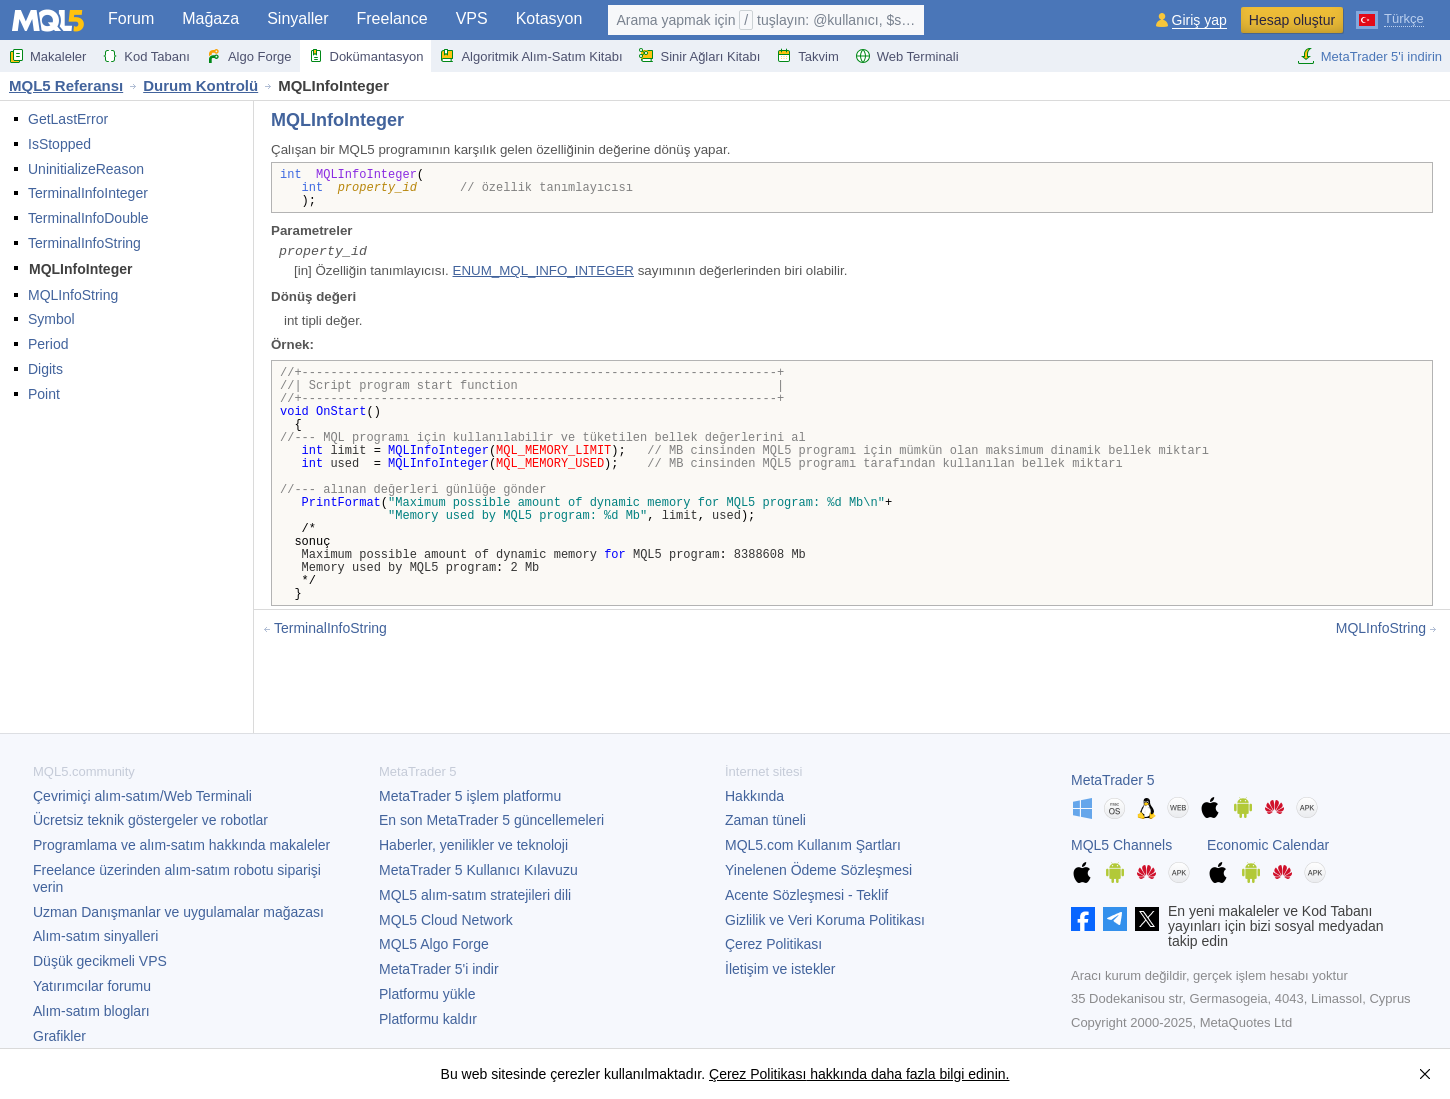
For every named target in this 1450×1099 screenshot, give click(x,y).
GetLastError (68, 119)
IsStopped (59, 144)
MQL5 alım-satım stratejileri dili (475, 895)
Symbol (51, 319)
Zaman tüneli (765, 820)
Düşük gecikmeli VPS (100, 961)
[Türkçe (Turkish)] (1390, 18)
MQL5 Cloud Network (446, 920)
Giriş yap (1199, 20)
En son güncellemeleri (491, 820)
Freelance (392, 18)
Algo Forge (249, 56)
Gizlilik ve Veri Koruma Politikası (825, 920)
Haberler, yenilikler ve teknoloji (473, 845)
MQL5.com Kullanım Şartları (813, 845)
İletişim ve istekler (780, 969)
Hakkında (754, 796)
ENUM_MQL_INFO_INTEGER (543, 270)
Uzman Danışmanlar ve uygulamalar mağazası (178, 912)
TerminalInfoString (84, 243)
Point (44, 394)
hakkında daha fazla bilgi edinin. (907, 1074)
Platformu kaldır (428, 1019)
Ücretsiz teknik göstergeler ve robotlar (150, 820)
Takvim (807, 56)
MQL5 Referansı (66, 85)
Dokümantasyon (366, 56)
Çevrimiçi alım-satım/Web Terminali (142, 796)
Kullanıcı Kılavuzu (478, 870)
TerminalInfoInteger (88, 193)
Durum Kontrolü (200, 85)
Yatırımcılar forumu (92, 986)
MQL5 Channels (1121, 845)
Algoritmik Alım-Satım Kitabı (530, 56)
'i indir (439, 969)
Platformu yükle (427, 994)
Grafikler (59, 1036)
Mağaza (210, 18)
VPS (472, 18)
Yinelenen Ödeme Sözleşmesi (818, 870)
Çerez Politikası (773, 944)
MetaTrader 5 (1113, 780)
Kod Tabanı (146, 56)
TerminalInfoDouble (88, 218)
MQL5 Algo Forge (434, 944)
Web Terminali (907, 56)
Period (48, 344)
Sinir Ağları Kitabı (700, 56)
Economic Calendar (1268, 845)
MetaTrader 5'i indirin (1369, 56)
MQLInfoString (73, 295)
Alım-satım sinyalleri (95, 936)
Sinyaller (297, 18)
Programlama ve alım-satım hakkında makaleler (181, 845)
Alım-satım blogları (91, 1011)
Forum (131, 18)
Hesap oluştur (1292, 20)
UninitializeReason (86, 169)
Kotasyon (549, 18)
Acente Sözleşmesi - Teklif (806, 895)
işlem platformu (470, 796)
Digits (45, 369)
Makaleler (47, 56)
